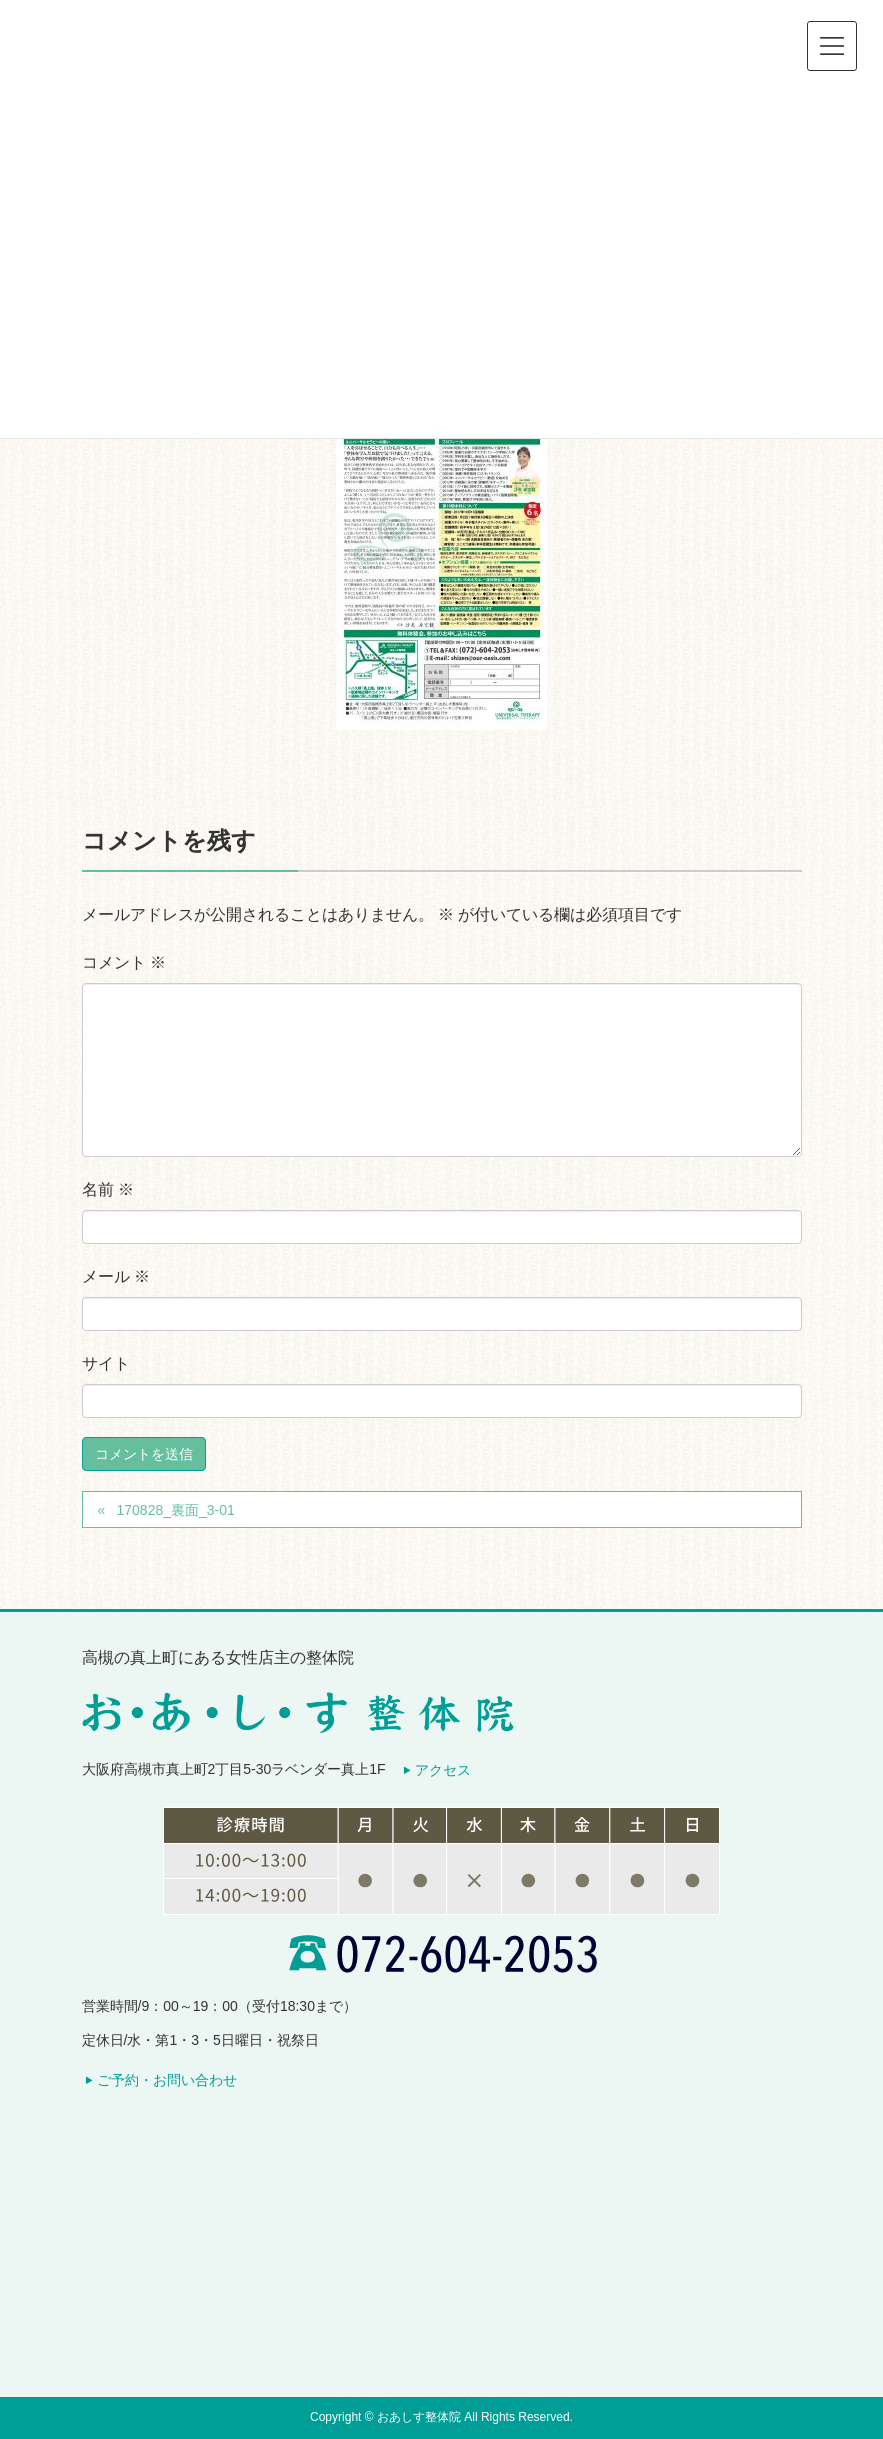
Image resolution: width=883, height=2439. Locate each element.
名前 (108, 1189)
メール (116, 1276)
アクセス (443, 1770)
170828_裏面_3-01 (175, 1510)
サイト (106, 1363)
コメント (124, 962)
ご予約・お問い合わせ (167, 2080)
